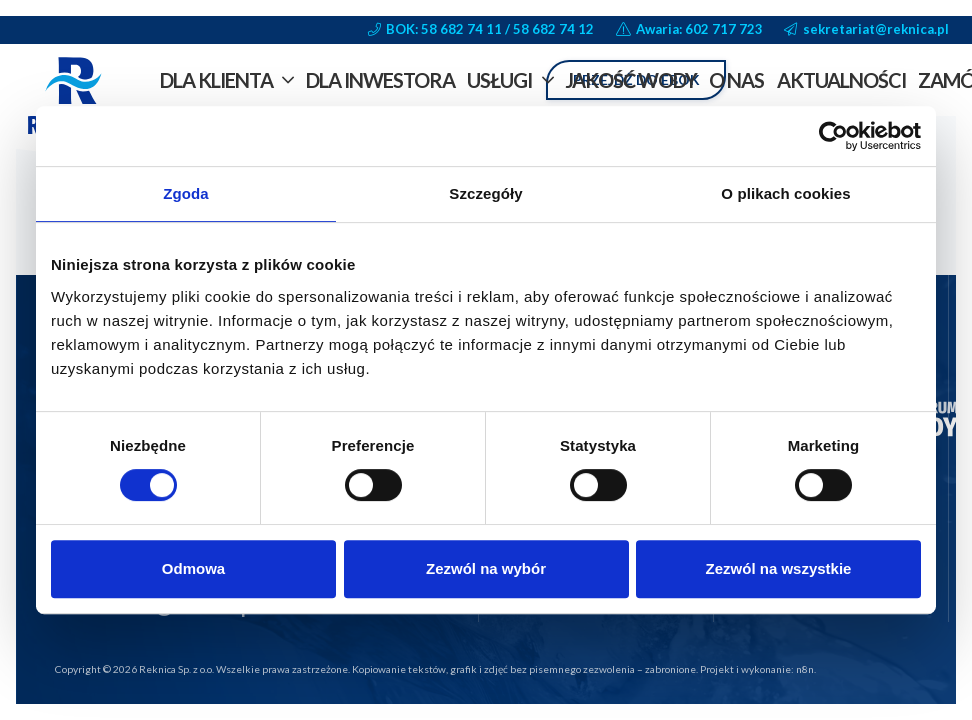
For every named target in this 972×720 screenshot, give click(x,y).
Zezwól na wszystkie (779, 568)
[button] (283, 80)
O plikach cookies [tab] (785, 193)
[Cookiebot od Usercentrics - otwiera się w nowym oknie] (833, 136)
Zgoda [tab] (186, 193)
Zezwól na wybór (486, 568)
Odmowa (193, 568)
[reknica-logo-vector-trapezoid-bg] (74, 100)
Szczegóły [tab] (485, 193)
